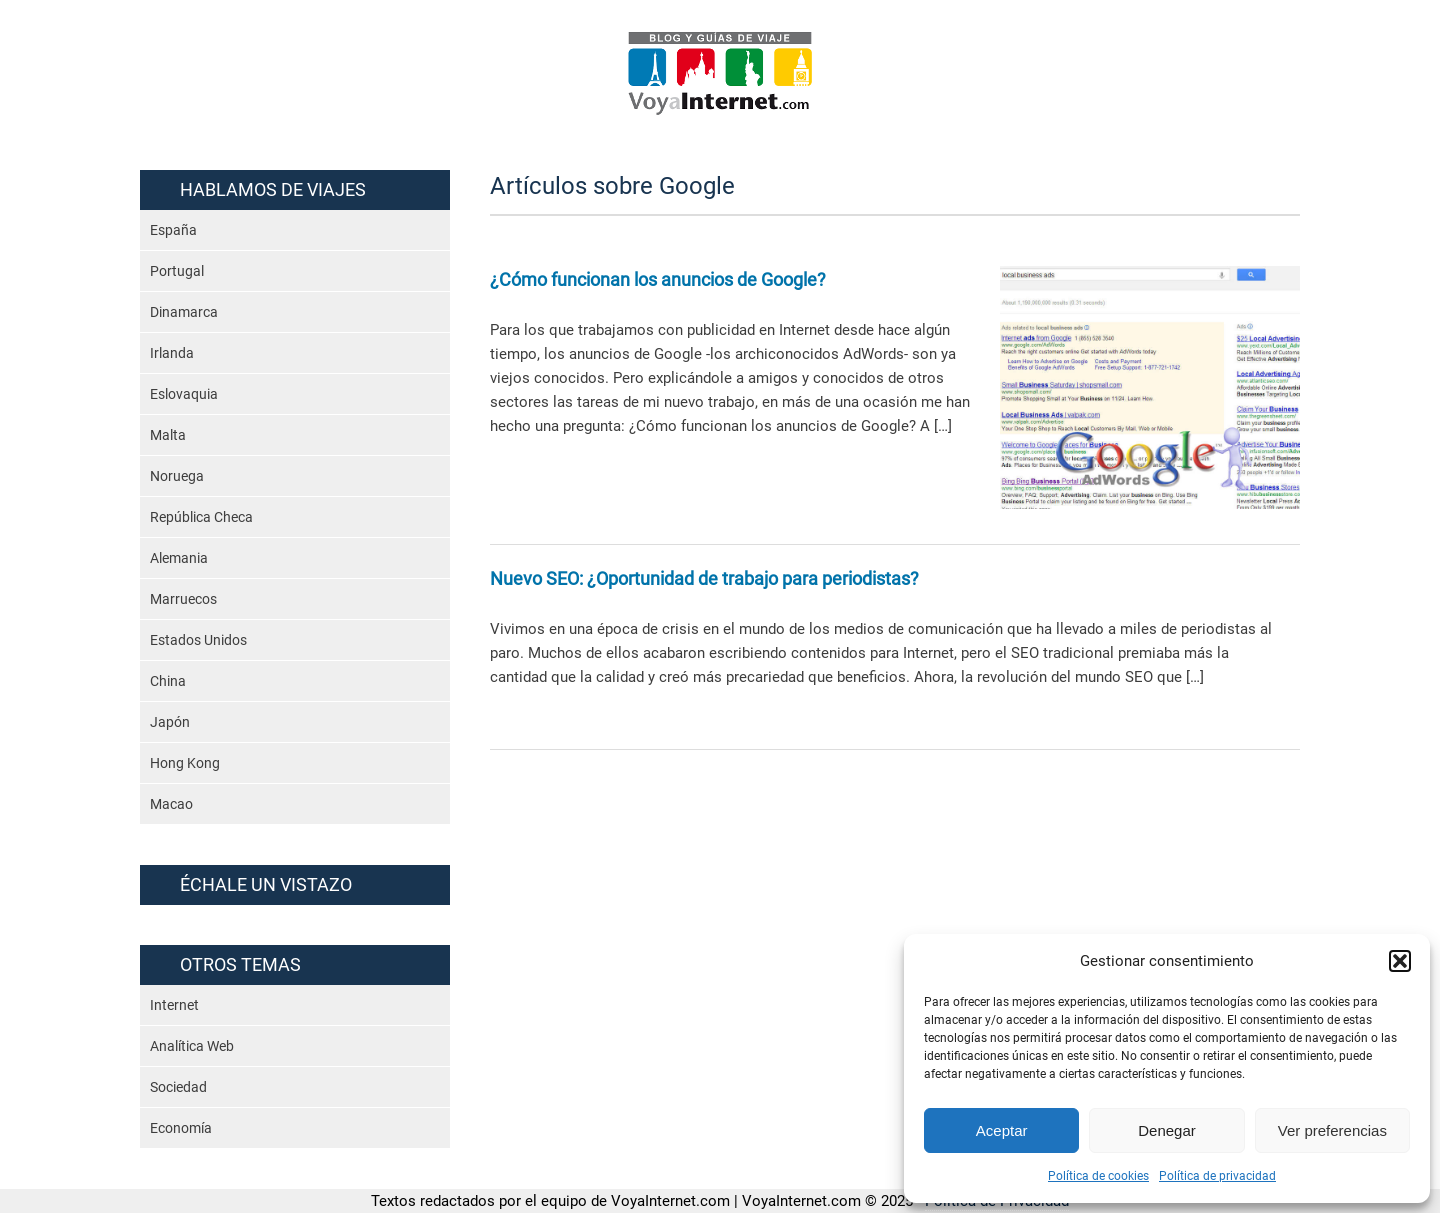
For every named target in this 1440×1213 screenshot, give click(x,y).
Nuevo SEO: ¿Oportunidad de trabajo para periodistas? (704, 578)
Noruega (177, 476)
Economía (181, 1128)
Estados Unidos (198, 640)
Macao (171, 804)
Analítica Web (192, 1046)
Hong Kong (185, 763)
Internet (174, 1005)
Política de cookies (1098, 1176)
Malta (168, 435)
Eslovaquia (184, 394)
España (173, 230)
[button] (1400, 961)
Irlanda (172, 353)
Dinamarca (184, 312)
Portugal (177, 271)
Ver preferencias (1332, 1130)
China (168, 681)
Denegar (1167, 1130)
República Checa (201, 517)
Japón (170, 722)
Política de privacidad (1217, 1176)
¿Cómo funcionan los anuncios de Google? (658, 279)
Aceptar (1002, 1130)
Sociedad (178, 1087)
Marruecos (183, 599)
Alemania (179, 558)
